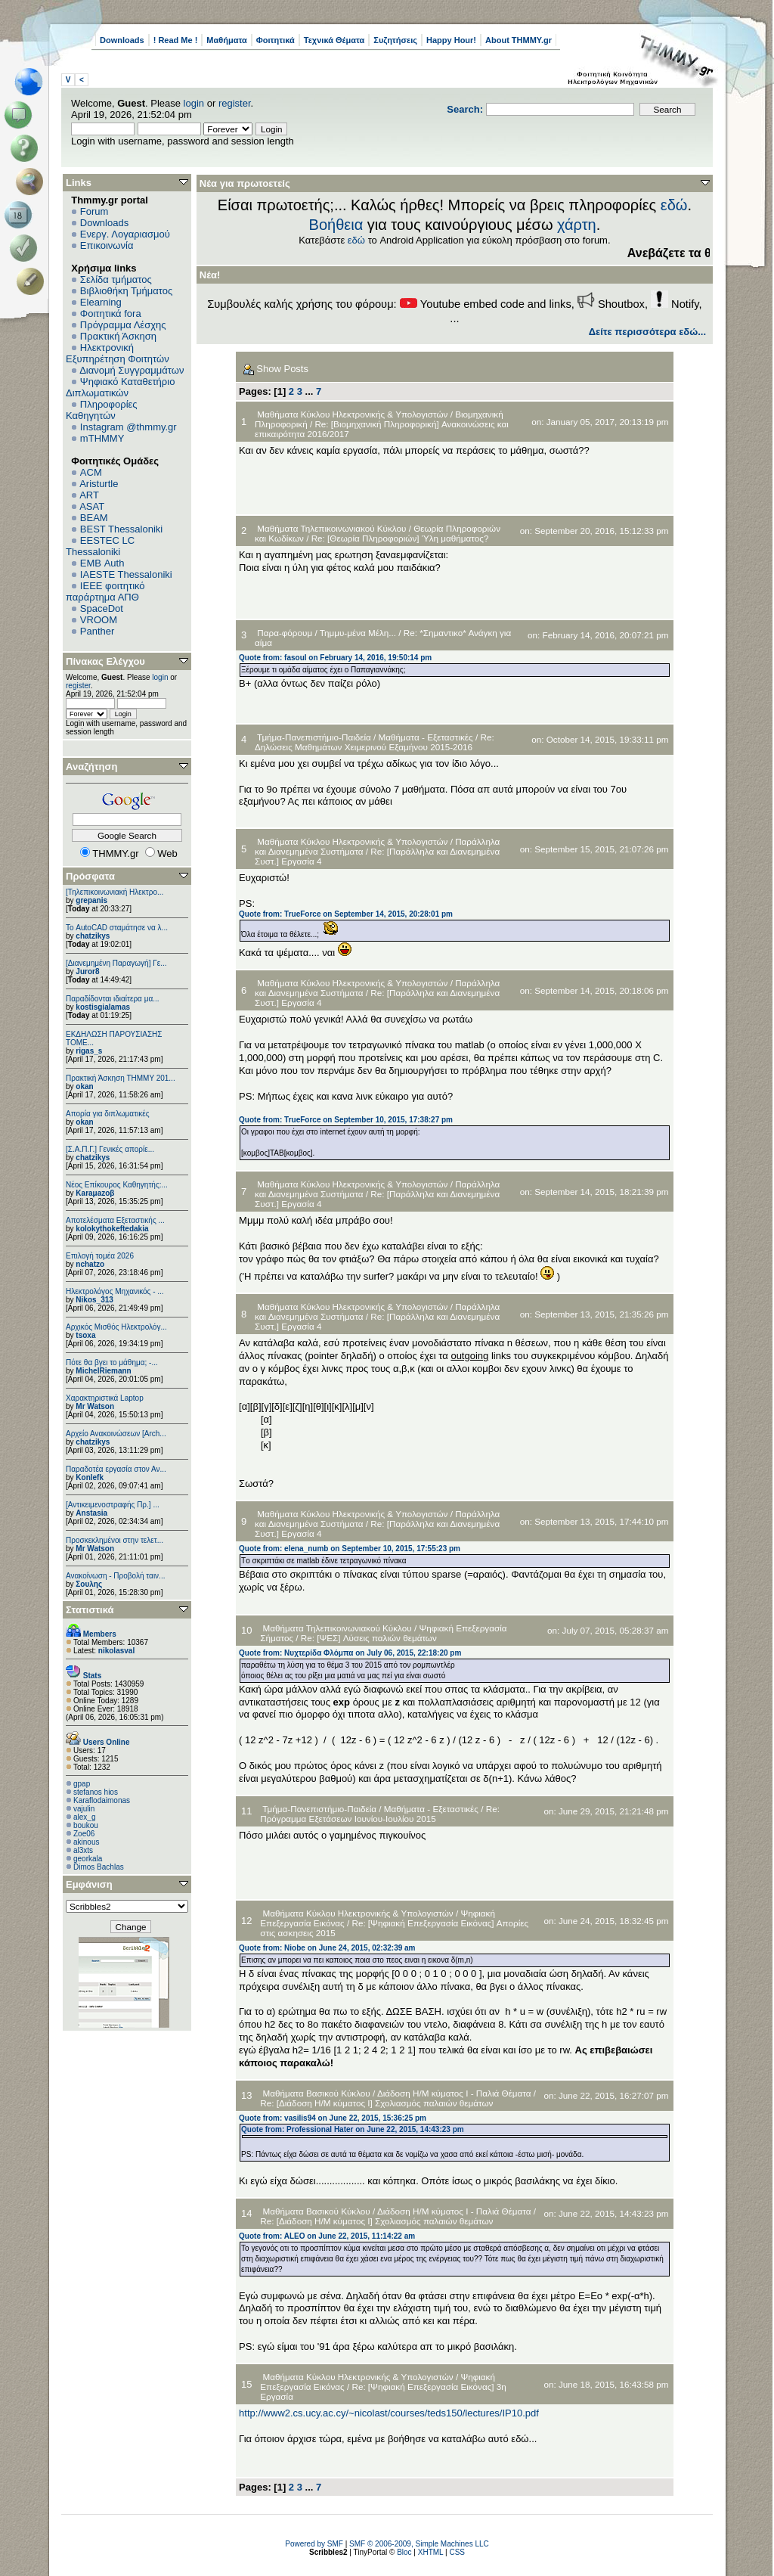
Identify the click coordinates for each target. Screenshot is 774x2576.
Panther (97, 631)
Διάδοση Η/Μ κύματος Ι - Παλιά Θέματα (454, 2093)
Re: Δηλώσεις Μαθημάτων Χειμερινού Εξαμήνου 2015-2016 (374, 742)
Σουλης (89, 1584)
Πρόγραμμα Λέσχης (123, 325)
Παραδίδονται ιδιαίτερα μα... (112, 999)
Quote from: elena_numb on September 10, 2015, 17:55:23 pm (349, 1548)
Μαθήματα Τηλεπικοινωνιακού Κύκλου (331, 528)
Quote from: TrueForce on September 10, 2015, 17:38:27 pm (346, 1120)
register (234, 103)
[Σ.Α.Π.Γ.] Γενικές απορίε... (110, 1149)
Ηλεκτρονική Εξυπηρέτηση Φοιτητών (117, 353)
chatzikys (93, 936)
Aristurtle (98, 483)
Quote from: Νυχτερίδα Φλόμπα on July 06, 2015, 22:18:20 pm (350, 1653)
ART (89, 495)
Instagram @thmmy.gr (128, 427)
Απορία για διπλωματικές (108, 1114)
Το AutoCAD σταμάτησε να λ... (117, 927)
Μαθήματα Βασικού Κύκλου (316, 2093)
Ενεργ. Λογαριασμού (125, 234)
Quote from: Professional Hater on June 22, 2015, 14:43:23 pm (352, 2129)
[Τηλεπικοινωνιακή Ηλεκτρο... (114, 892)
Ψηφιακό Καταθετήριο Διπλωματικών (120, 387)
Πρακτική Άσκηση (118, 336)
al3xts (83, 1850)
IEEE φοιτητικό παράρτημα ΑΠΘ (105, 591)
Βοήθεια (336, 224)
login (194, 103)
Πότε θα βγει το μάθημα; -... (112, 1362)
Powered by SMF (314, 2544)
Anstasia (91, 1513)
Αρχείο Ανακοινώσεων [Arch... (116, 1433)
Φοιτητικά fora (110, 313)
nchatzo (90, 1264)
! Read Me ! (175, 40)
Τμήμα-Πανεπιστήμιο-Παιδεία (314, 737)
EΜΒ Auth (102, 563)
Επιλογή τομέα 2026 (100, 1256)
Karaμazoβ (95, 1193)
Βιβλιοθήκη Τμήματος (126, 290)
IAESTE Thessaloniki (126, 574)
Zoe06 (83, 1834)
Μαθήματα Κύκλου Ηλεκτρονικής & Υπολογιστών (353, 414)
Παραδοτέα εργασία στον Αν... (116, 1469)
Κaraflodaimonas (101, 1800)
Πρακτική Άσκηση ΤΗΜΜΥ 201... (120, 1078)
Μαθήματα (226, 40)
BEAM (94, 517)
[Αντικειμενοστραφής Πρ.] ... (112, 1505)
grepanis (91, 900)
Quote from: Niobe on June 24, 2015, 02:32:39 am (327, 1948)
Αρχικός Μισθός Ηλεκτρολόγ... (116, 1327)
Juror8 (87, 971)
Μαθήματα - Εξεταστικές (426, 737)
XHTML (431, 2552)
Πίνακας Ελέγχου (105, 661)
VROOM (98, 619)
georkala (87, 1858)
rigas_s (89, 1051)
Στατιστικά (90, 1609)
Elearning (101, 302)
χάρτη (576, 224)
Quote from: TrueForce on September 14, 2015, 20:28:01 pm (346, 914)
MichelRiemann (103, 1371)
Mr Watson (95, 1406)
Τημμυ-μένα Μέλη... (359, 633)
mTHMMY (102, 438)
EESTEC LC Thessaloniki (100, 546)
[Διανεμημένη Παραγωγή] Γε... (116, 963)
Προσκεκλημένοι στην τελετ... (114, 1540)
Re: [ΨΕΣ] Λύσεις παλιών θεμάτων (369, 1638)
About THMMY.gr (518, 40)
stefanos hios (95, 1792)
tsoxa (85, 1335)
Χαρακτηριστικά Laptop (105, 1398)
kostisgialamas (103, 1007)
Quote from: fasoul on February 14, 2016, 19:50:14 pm (335, 657)
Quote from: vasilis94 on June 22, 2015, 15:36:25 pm (332, 2118)
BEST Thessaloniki (121, 529)
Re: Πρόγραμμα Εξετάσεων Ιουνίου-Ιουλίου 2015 (380, 1813)
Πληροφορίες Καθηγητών (102, 410)
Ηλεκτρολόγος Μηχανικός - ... (115, 1291)
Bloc (404, 2552)
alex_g (84, 1817)
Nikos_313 (94, 1300)
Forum (94, 211)
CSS (457, 2552)
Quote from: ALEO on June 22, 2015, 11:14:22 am (327, 2236)
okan (84, 1086)
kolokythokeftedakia (112, 1228)
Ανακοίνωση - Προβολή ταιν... (115, 1576)
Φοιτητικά (275, 40)
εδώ (674, 205)
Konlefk (90, 1477)
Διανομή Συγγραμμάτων (131, 370)
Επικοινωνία (107, 245)
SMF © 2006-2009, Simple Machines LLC (419, 2544)
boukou (85, 1825)
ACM (91, 472)
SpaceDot (101, 608)
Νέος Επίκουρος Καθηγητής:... (117, 1185)
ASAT (91, 506)
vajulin (83, 1809)
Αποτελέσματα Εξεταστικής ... (115, 1220)
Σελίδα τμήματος (116, 279)
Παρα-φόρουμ (284, 633)
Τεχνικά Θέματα (334, 40)
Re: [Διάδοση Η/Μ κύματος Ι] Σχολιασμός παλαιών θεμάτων (376, 2103)
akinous (86, 1842)
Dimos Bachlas (98, 1867)
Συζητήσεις (395, 40)
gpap (81, 1784)
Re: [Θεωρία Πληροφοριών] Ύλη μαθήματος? (400, 538)
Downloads (122, 40)
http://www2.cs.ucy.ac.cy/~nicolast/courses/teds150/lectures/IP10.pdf (389, 2413)
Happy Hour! (451, 40)
